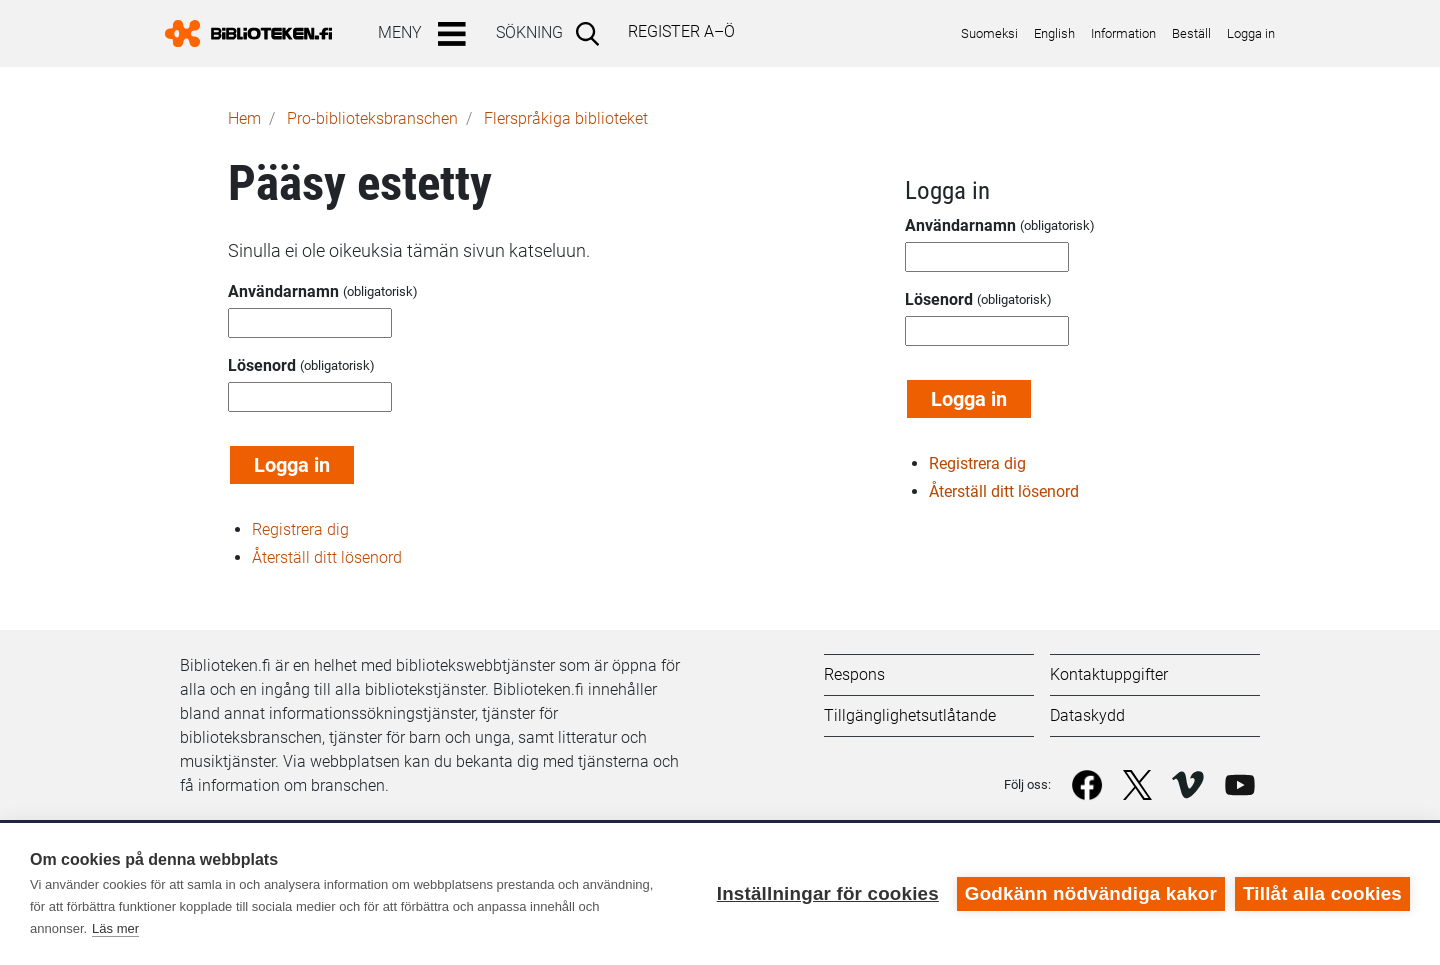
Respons (854, 674)
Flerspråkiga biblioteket (566, 118)
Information (1123, 33)
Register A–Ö (681, 31)
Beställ (1191, 33)
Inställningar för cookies (828, 893)
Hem (244, 118)
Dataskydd (1087, 715)
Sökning (529, 32)
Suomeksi (989, 33)
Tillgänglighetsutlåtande (910, 715)
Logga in (1251, 33)
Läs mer (115, 928)
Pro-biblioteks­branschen (372, 118)
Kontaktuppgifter (1109, 674)
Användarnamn (283, 291)
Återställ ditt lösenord (327, 557)
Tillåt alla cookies (1322, 893)
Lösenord (262, 365)
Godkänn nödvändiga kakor (1091, 893)
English (1054, 33)
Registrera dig (300, 529)
